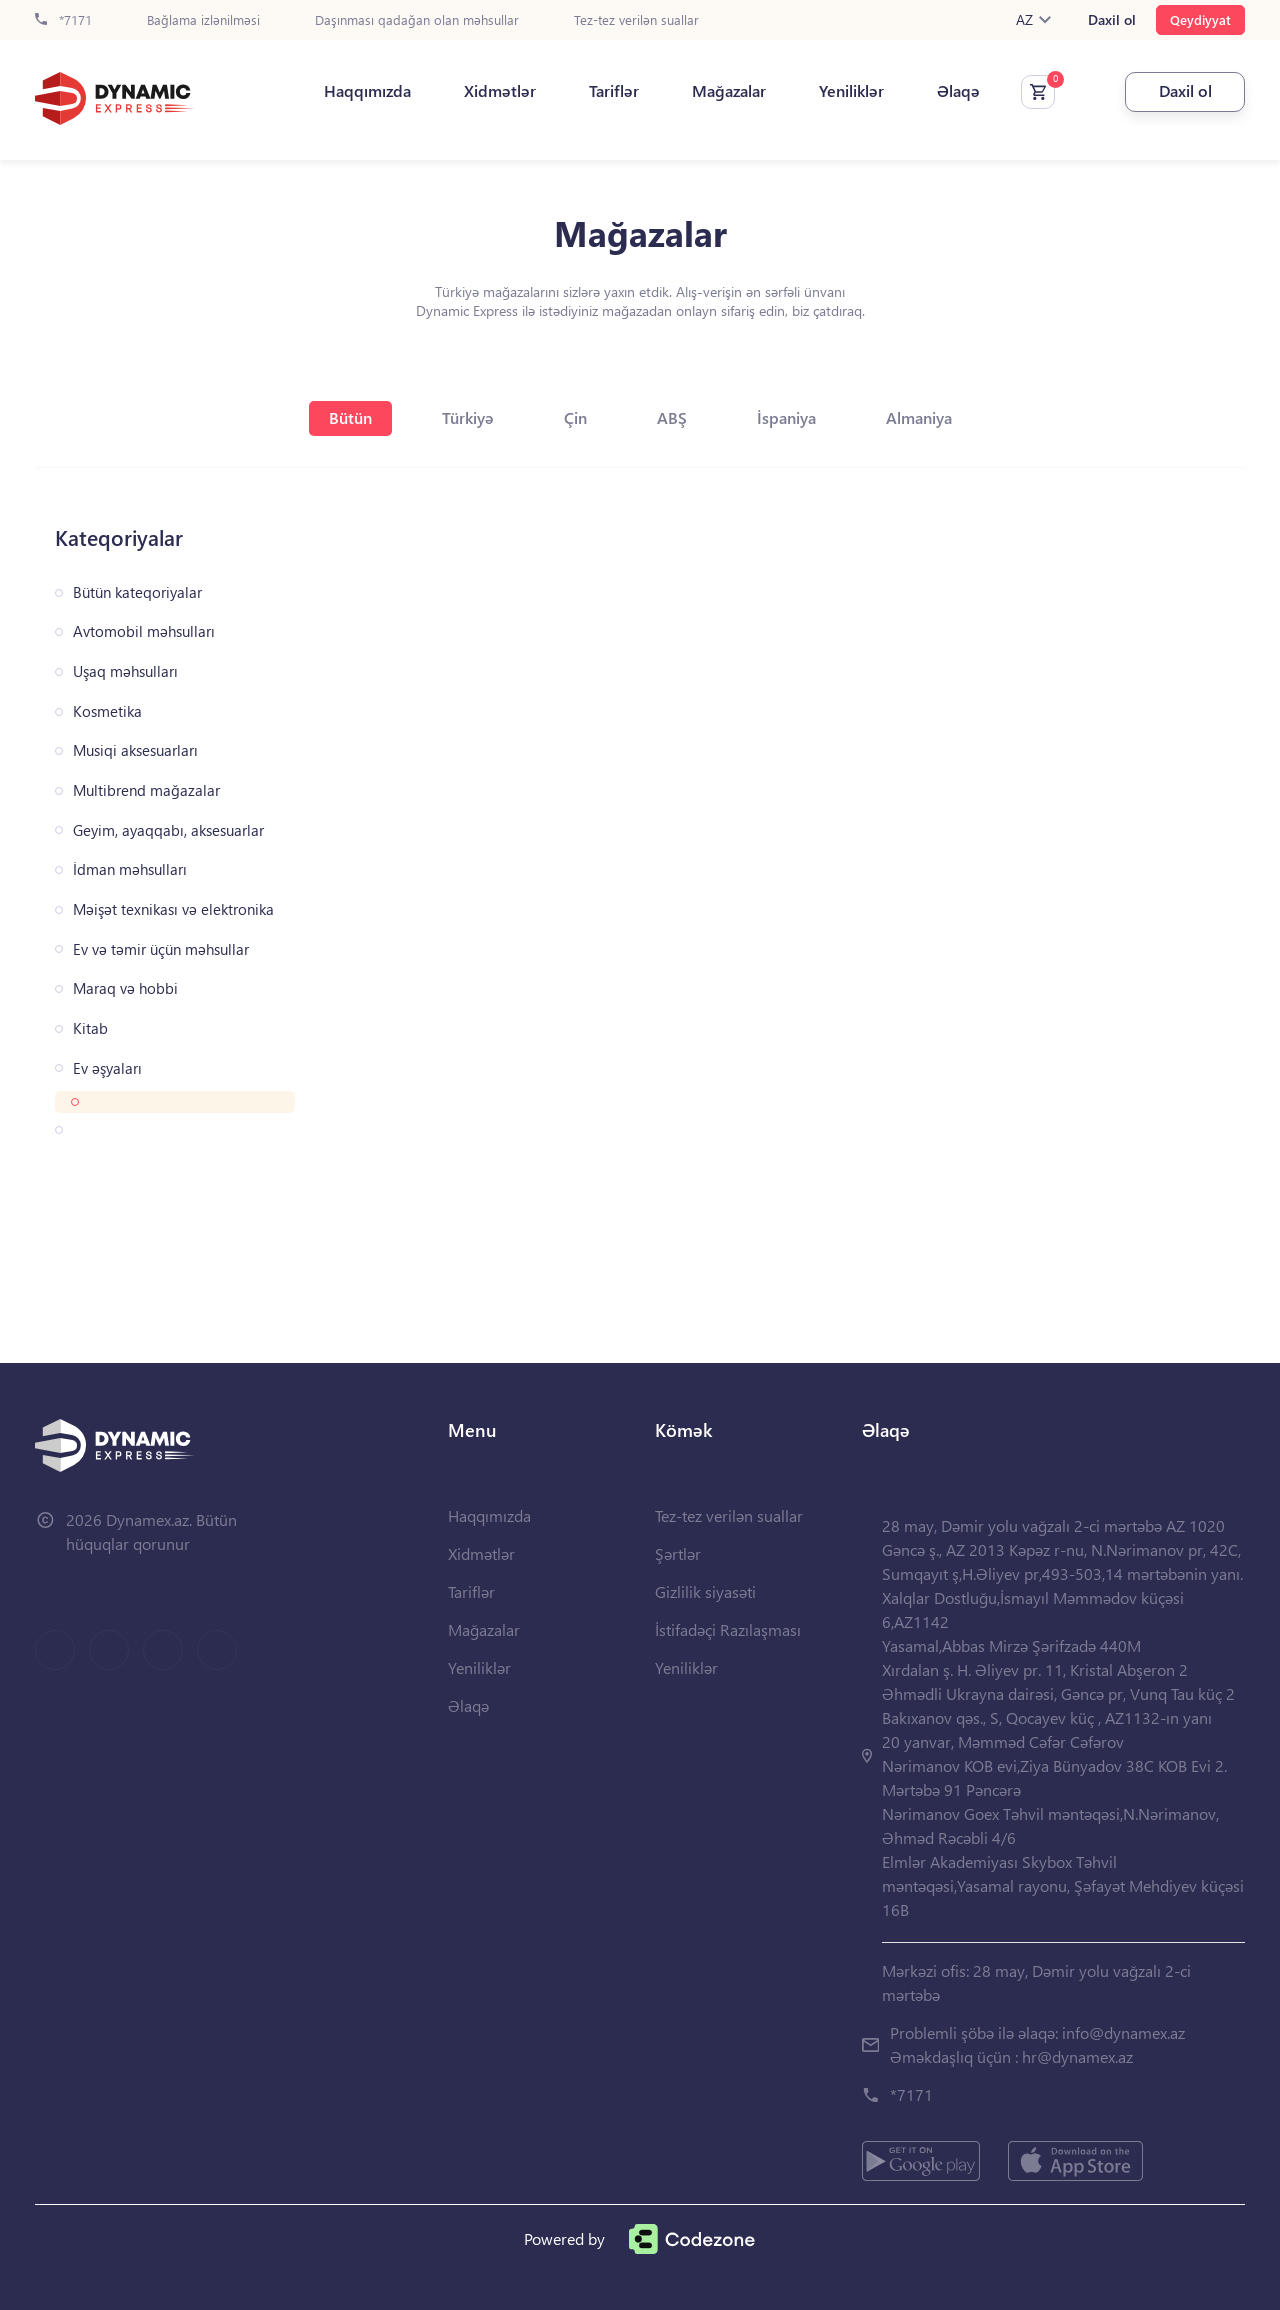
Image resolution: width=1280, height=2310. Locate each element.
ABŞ (672, 417)
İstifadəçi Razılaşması (728, 1629)
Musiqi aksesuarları (135, 750)
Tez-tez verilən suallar (636, 20)
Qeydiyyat (1200, 19)
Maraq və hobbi (125, 988)
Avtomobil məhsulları (144, 631)
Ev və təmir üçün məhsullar (161, 949)
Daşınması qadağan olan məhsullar (417, 20)
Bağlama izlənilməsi (203, 20)
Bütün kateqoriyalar (137, 592)
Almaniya (919, 417)
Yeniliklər (851, 91)
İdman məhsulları (130, 869)
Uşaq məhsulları (125, 671)
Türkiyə (468, 417)
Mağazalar (729, 91)
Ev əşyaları (107, 1068)
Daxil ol (1112, 20)
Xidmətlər (500, 91)
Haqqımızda (367, 91)
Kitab (90, 1028)
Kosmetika (107, 711)
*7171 (63, 20)
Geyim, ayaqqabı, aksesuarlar (168, 830)
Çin (575, 417)
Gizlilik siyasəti (705, 1591)
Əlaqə (958, 91)
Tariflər (614, 91)
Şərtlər (678, 1553)
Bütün (350, 417)
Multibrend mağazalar (146, 790)
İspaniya (786, 417)
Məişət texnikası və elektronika (173, 909)
